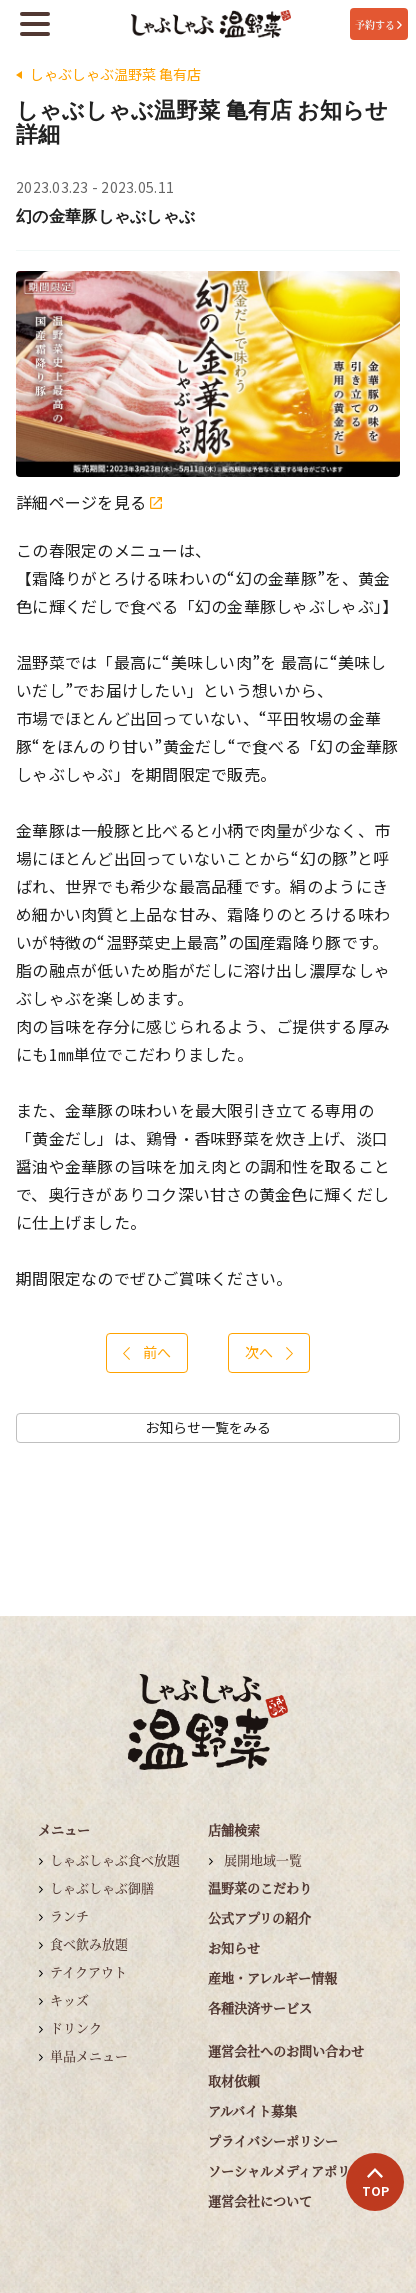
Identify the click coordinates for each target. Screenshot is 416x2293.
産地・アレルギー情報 (272, 1977)
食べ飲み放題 (89, 1943)
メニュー (64, 1829)
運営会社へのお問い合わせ (286, 2050)
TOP (375, 2183)
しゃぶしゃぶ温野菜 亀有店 (115, 74)
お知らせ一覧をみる (208, 1427)
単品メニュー (89, 2055)
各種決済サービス (260, 2007)
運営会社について (260, 2200)
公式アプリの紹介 (259, 1917)
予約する (378, 24)
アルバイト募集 (252, 2110)
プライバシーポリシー (273, 2140)
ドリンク (76, 2027)
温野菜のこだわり (260, 1887)
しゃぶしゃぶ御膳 (102, 1887)
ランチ (69, 1915)
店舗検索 (234, 1829)
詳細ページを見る (89, 502)
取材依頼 (234, 2080)
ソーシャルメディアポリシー (292, 2170)
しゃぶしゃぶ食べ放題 (115, 1859)
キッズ (69, 1999)
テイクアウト (88, 1971)
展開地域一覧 (263, 1859)
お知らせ (234, 1947)
